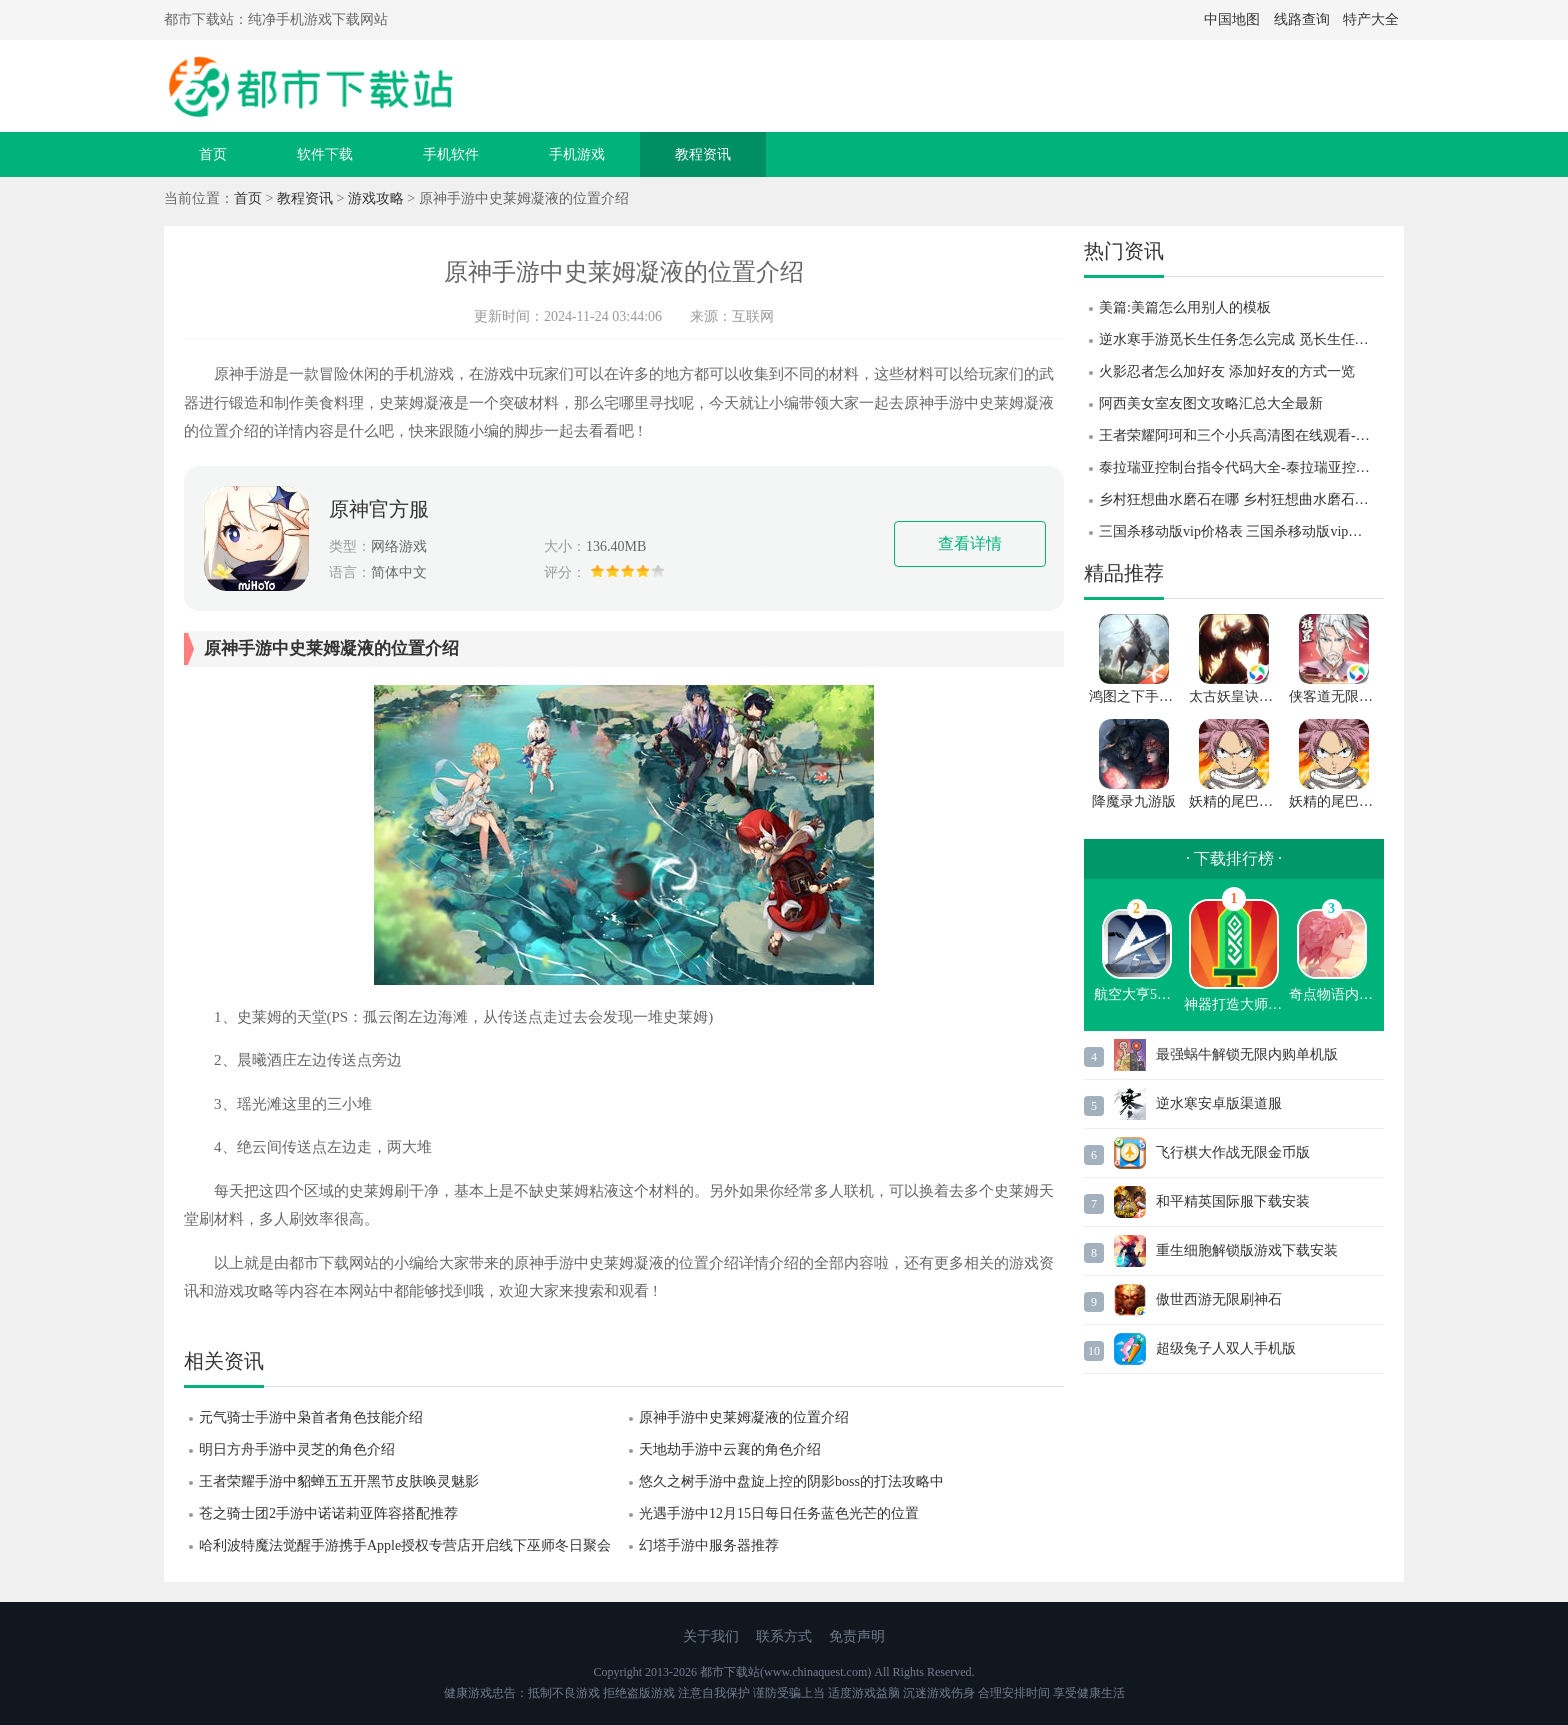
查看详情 (970, 543)
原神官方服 (379, 509)
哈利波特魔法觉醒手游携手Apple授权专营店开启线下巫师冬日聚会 (405, 1545)
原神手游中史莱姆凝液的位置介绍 (744, 1417)
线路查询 (1302, 19)
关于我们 (711, 1636)
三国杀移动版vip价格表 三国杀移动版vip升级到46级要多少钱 (1241, 531)
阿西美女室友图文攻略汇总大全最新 (1211, 403)
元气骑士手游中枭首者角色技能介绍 (311, 1417)
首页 (213, 154)
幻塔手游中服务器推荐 (709, 1545)
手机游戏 (577, 154)
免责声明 (857, 1636)
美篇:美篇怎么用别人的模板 (1185, 307)
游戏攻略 (376, 198)
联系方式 (784, 1636)
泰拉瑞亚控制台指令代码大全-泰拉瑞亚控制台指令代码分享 (1241, 467)
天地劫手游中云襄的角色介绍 (730, 1449)
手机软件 (451, 154)
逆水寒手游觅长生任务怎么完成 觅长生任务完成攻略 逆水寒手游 (1241, 339)
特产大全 (1371, 19)
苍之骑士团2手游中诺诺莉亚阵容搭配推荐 (328, 1513)
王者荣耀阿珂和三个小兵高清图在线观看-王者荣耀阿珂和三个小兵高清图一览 (1241, 435)
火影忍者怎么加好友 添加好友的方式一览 (1227, 371)
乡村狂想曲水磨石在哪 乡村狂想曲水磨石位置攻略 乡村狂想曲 (1241, 499)
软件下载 (325, 154)
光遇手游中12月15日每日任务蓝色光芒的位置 (779, 1513)
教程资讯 (703, 154)
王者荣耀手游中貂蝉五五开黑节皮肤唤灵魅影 (339, 1481)
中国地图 (1232, 19)
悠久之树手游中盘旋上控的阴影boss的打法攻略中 (791, 1481)
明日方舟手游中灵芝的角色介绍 (297, 1449)
